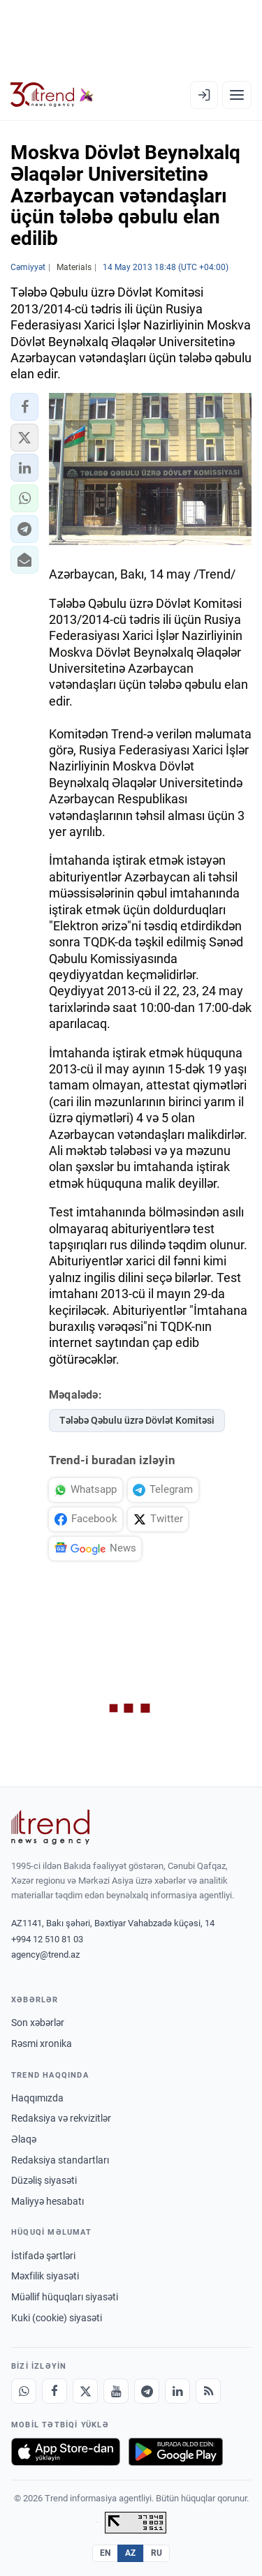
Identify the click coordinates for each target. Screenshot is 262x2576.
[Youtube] (116, 2391)
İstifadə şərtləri (43, 2255)
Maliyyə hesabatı (47, 2201)
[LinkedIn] (177, 2391)
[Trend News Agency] (50, 1827)
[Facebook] (54, 2391)
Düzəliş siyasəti (44, 2180)
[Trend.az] (52, 94)
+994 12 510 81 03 (47, 1939)
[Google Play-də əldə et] (176, 2452)
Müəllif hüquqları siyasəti (64, 2296)
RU (157, 2553)
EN (105, 2553)
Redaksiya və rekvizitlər (61, 2118)
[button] (24, 407)
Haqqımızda (37, 2098)
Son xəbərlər (37, 2022)
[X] (85, 2391)
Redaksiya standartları (60, 2160)
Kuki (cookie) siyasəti (56, 2317)
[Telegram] (146, 2391)
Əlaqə (23, 2139)
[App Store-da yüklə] (65, 2452)
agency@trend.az (45, 1954)
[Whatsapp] (23, 2391)
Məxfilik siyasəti (45, 2275)
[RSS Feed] (208, 2391)
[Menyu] (237, 95)
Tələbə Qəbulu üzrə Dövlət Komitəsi (136, 1420)
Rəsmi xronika (41, 2043)
